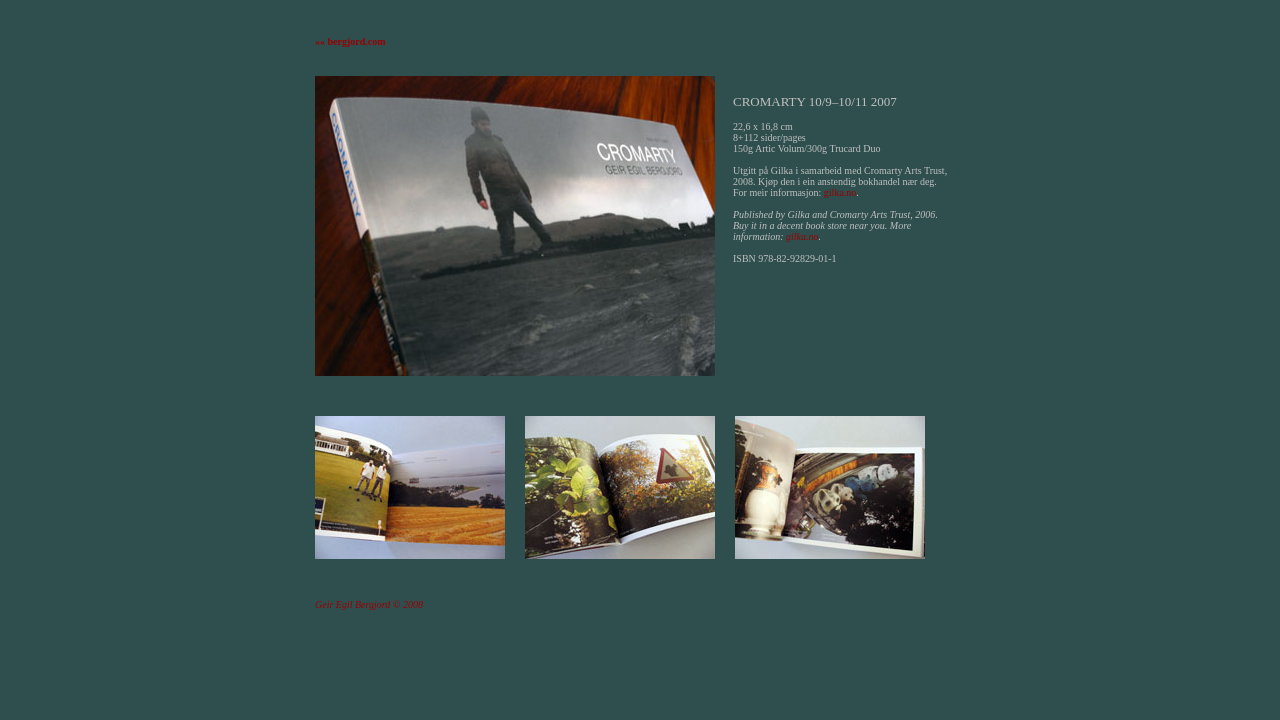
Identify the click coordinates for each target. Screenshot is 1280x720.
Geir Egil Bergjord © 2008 (369, 604)
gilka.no (840, 192)
